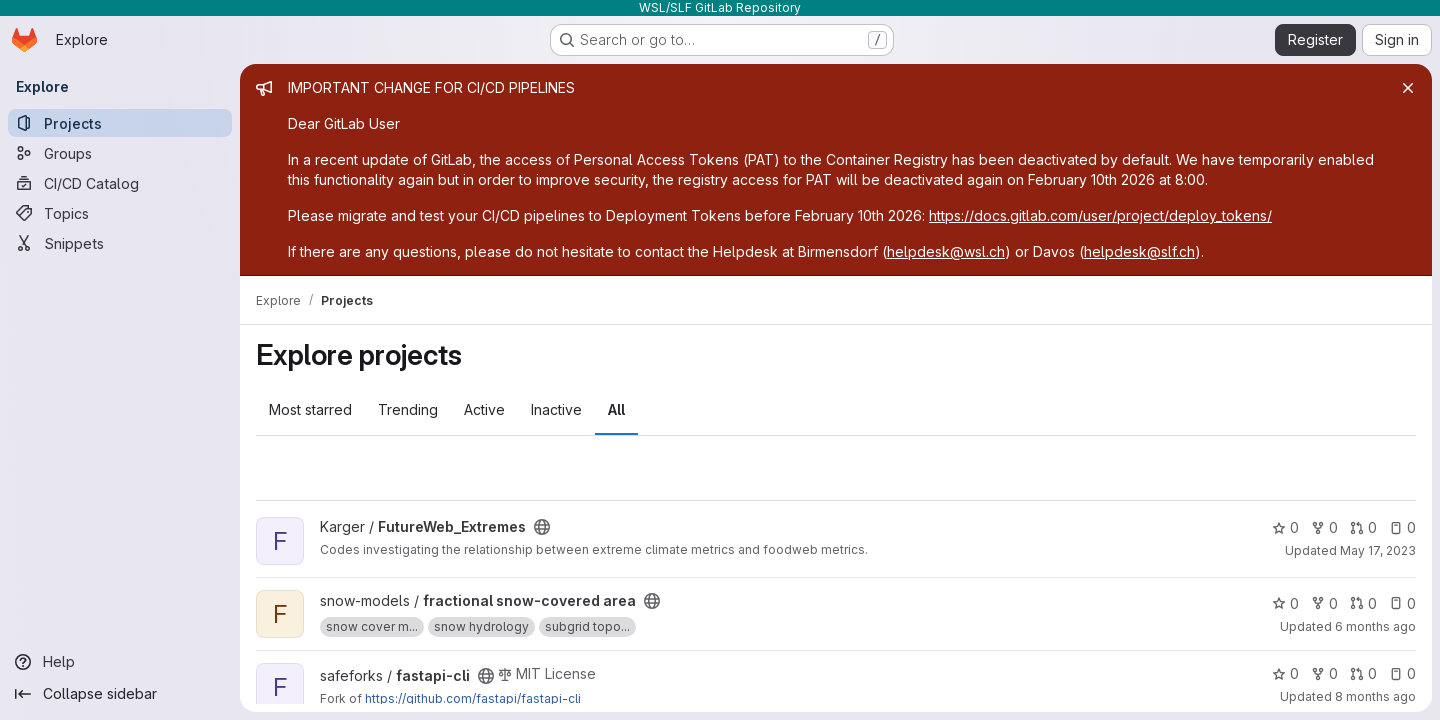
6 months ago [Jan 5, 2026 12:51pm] (1375, 626)
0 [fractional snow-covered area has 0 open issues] (1402, 603)
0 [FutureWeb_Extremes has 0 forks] (1324, 527)
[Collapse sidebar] (120, 694)
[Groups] (120, 153)
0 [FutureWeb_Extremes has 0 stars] (1285, 527)
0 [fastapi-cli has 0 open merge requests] (1363, 673)
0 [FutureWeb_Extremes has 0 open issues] (1402, 527)
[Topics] (120, 213)
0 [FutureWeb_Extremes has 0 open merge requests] (1363, 527)
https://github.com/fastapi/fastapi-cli (473, 698)
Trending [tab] (408, 409)
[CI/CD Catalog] (120, 183)
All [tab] (616, 409)
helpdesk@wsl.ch (946, 251)
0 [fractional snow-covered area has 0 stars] (1285, 603)
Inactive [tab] (556, 409)
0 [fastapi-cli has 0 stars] (1285, 673)
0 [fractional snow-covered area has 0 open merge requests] (1363, 603)
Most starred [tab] (310, 409)
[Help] (120, 662)
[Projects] (120, 123)
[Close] (1408, 88)
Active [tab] (484, 409)
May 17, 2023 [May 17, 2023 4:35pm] (1378, 550)
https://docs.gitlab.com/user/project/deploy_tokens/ (1100, 215)
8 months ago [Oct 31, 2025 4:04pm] (1375, 696)
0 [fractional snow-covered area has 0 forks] (1324, 603)
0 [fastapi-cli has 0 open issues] (1402, 673)
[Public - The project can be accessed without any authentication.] (542, 527)
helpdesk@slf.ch (1139, 251)
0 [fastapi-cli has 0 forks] (1324, 673)
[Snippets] (120, 243)
